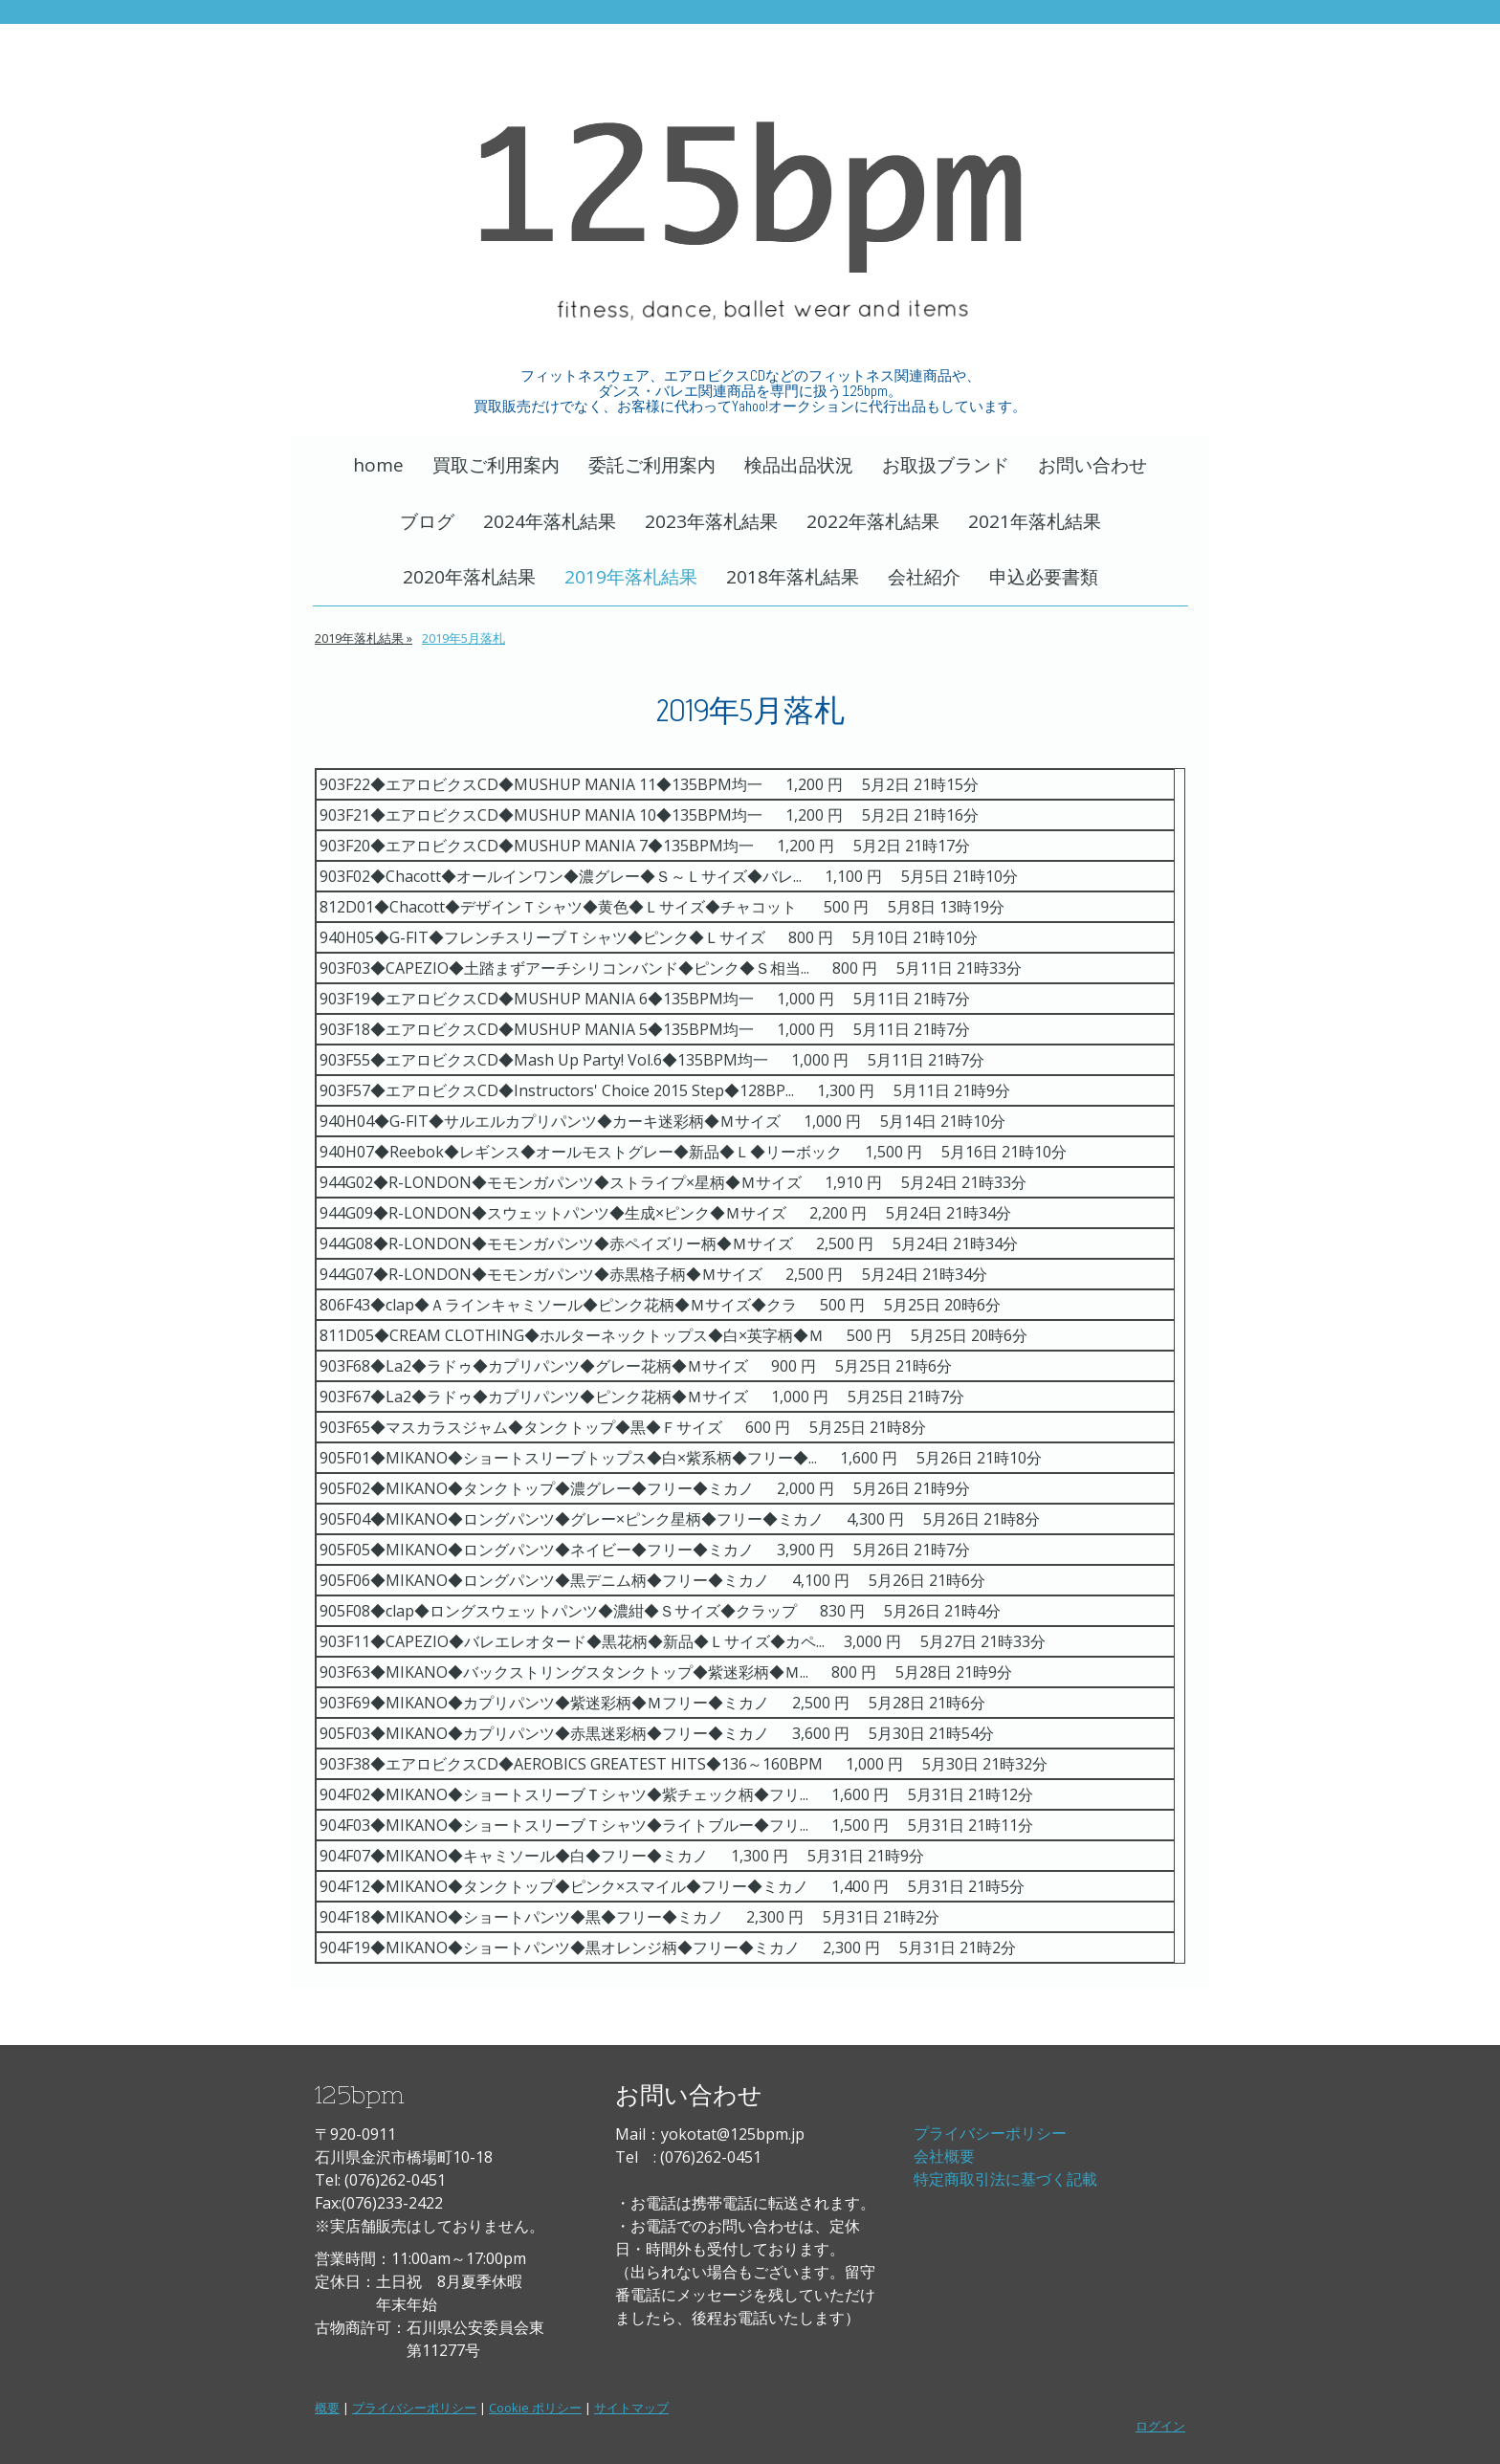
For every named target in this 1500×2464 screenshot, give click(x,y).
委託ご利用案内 (652, 464)
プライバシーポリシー (990, 2133)
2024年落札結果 (549, 521)
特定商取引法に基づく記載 (1005, 2178)
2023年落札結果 (711, 521)
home (378, 464)
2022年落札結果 (872, 521)
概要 (327, 2407)
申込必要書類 (1043, 576)
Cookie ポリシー (535, 2407)
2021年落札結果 (1034, 521)
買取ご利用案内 (496, 464)
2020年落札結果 (469, 576)
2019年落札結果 (630, 576)
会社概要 (944, 2156)
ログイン (1160, 2425)
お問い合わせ (1092, 464)
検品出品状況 (798, 464)
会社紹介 (924, 576)
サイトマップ (631, 2407)
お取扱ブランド (945, 464)
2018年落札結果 (792, 576)
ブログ (427, 521)
